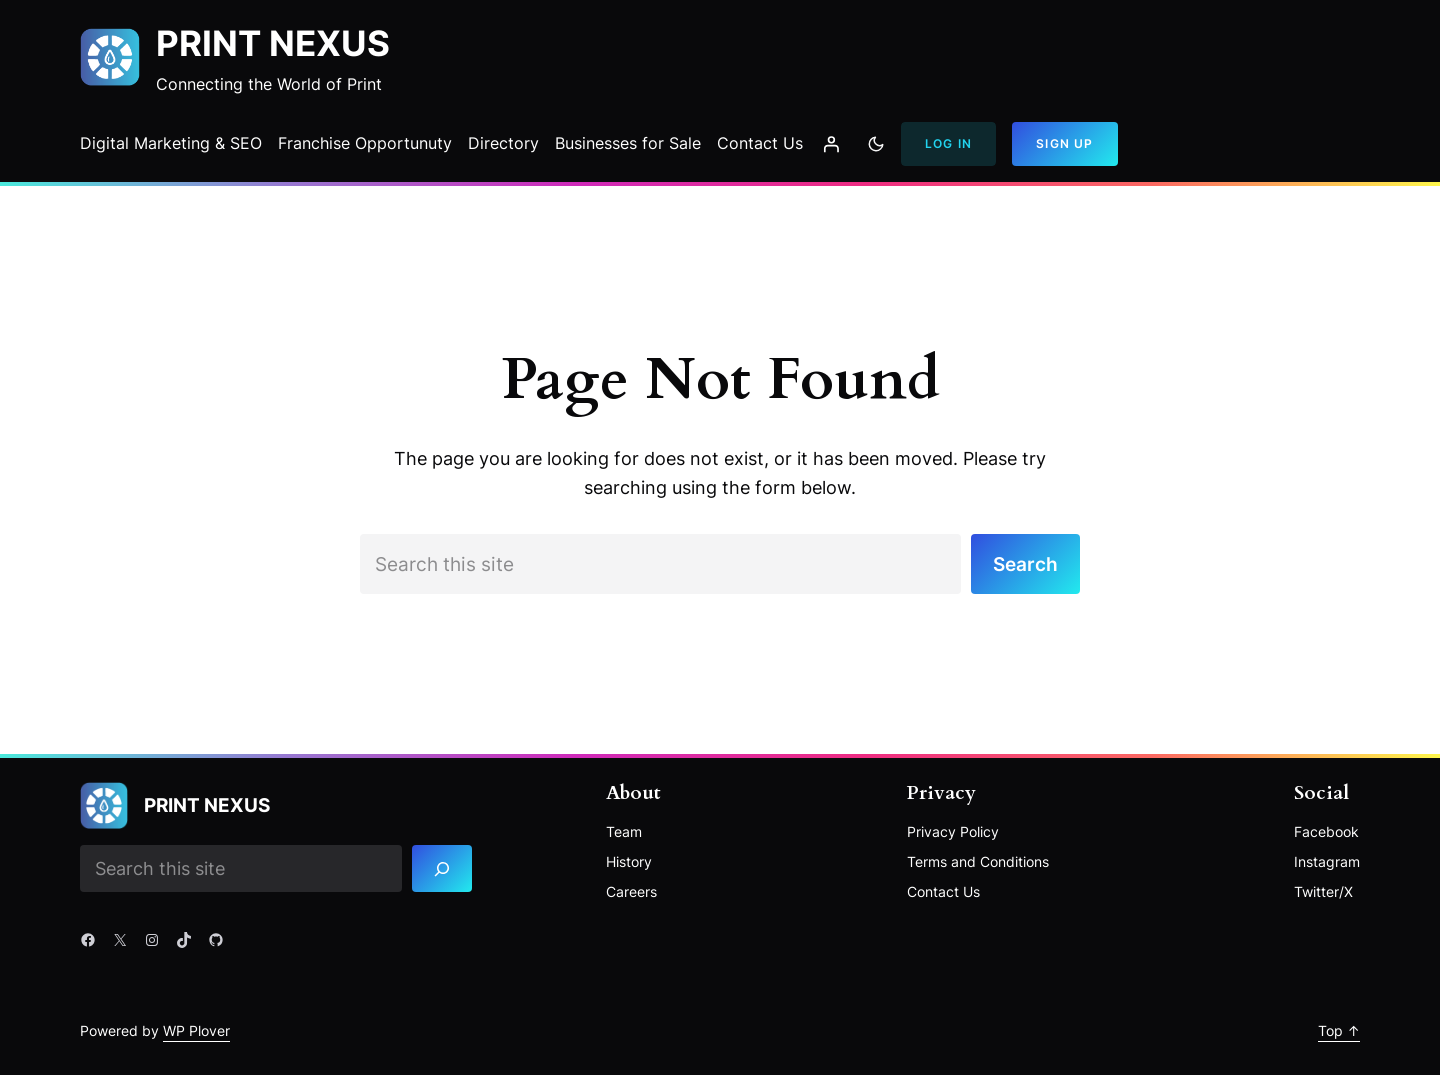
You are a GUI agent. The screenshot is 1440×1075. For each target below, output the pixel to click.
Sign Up (1064, 143)
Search (1025, 564)
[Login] (831, 144)
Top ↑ (1339, 1030)
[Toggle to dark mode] (876, 144)
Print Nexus (273, 43)
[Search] (442, 868)
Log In (948, 143)
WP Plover (196, 1030)
